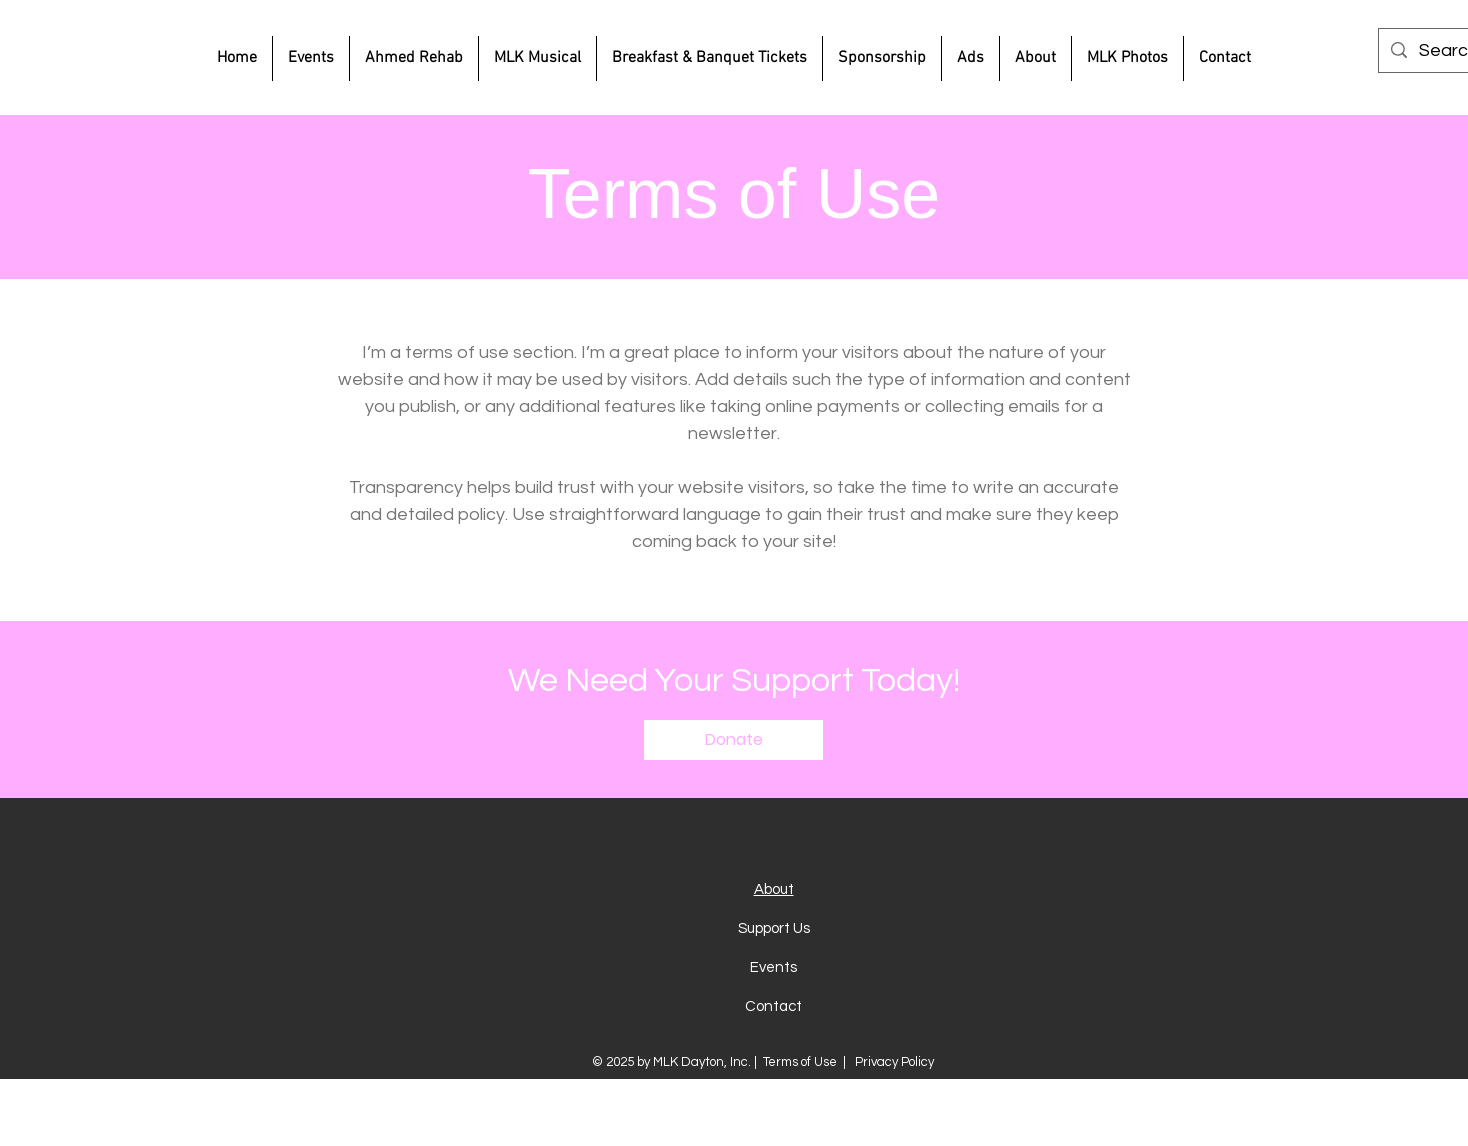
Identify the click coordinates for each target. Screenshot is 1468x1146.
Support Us (774, 928)
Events (773, 967)
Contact (773, 1006)
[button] (733, 740)
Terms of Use (800, 1062)
